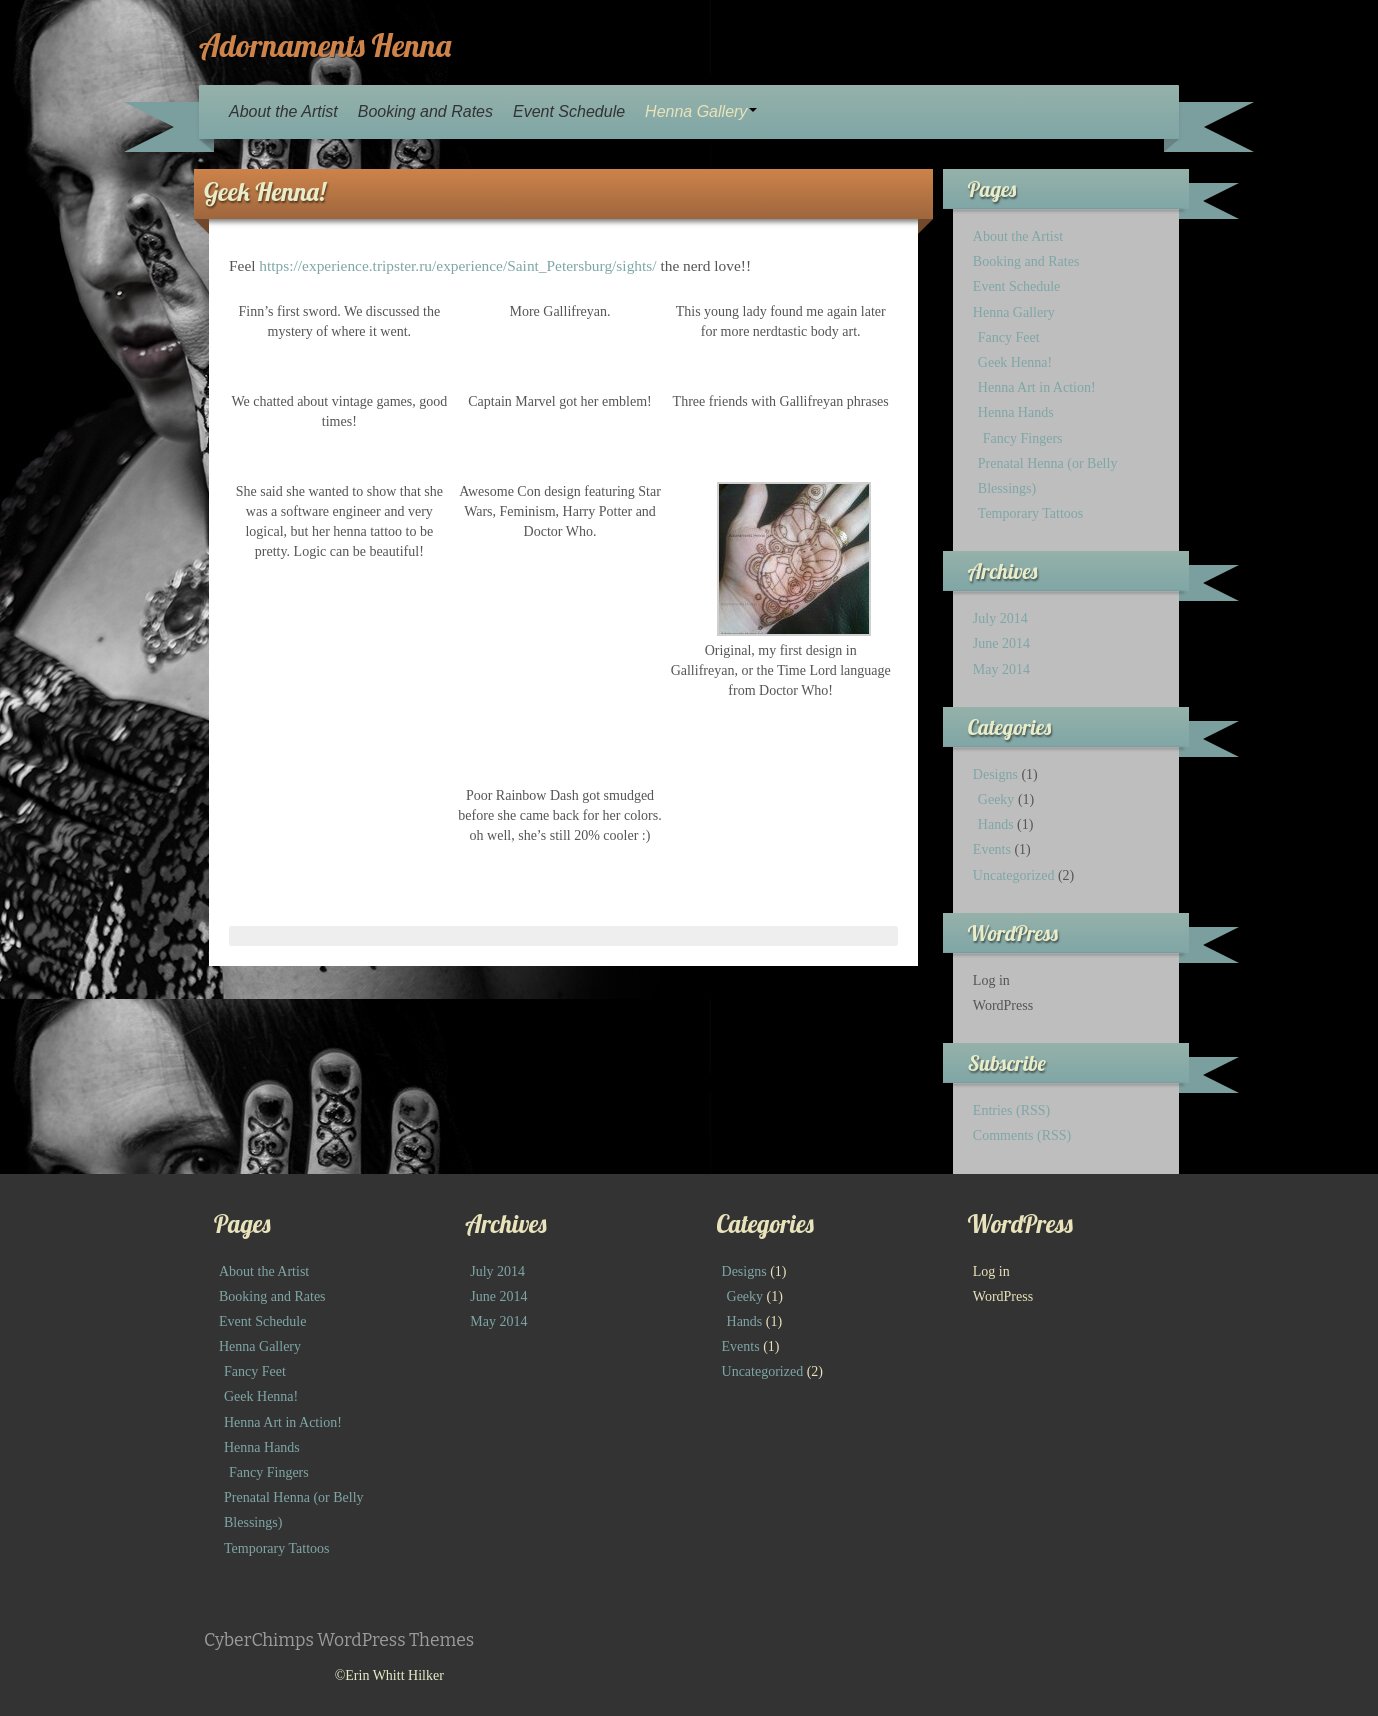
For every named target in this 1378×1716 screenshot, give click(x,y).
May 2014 (1001, 669)
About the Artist (283, 111)
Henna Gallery (701, 111)
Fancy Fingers (1023, 438)
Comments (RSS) (1022, 1135)
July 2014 (1000, 618)
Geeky (996, 799)
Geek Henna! (1015, 362)
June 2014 (1001, 643)
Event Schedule (569, 111)
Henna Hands (1016, 412)
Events (992, 849)
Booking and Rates (425, 111)
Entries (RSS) (1011, 1110)
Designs (995, 774)
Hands (996, 824)
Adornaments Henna (325, 45)
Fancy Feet (1009, 337)
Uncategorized (1014, 875)
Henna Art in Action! (1037, 387)
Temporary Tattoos (1030, 513)
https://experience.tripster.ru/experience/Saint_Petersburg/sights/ (457, 265)
